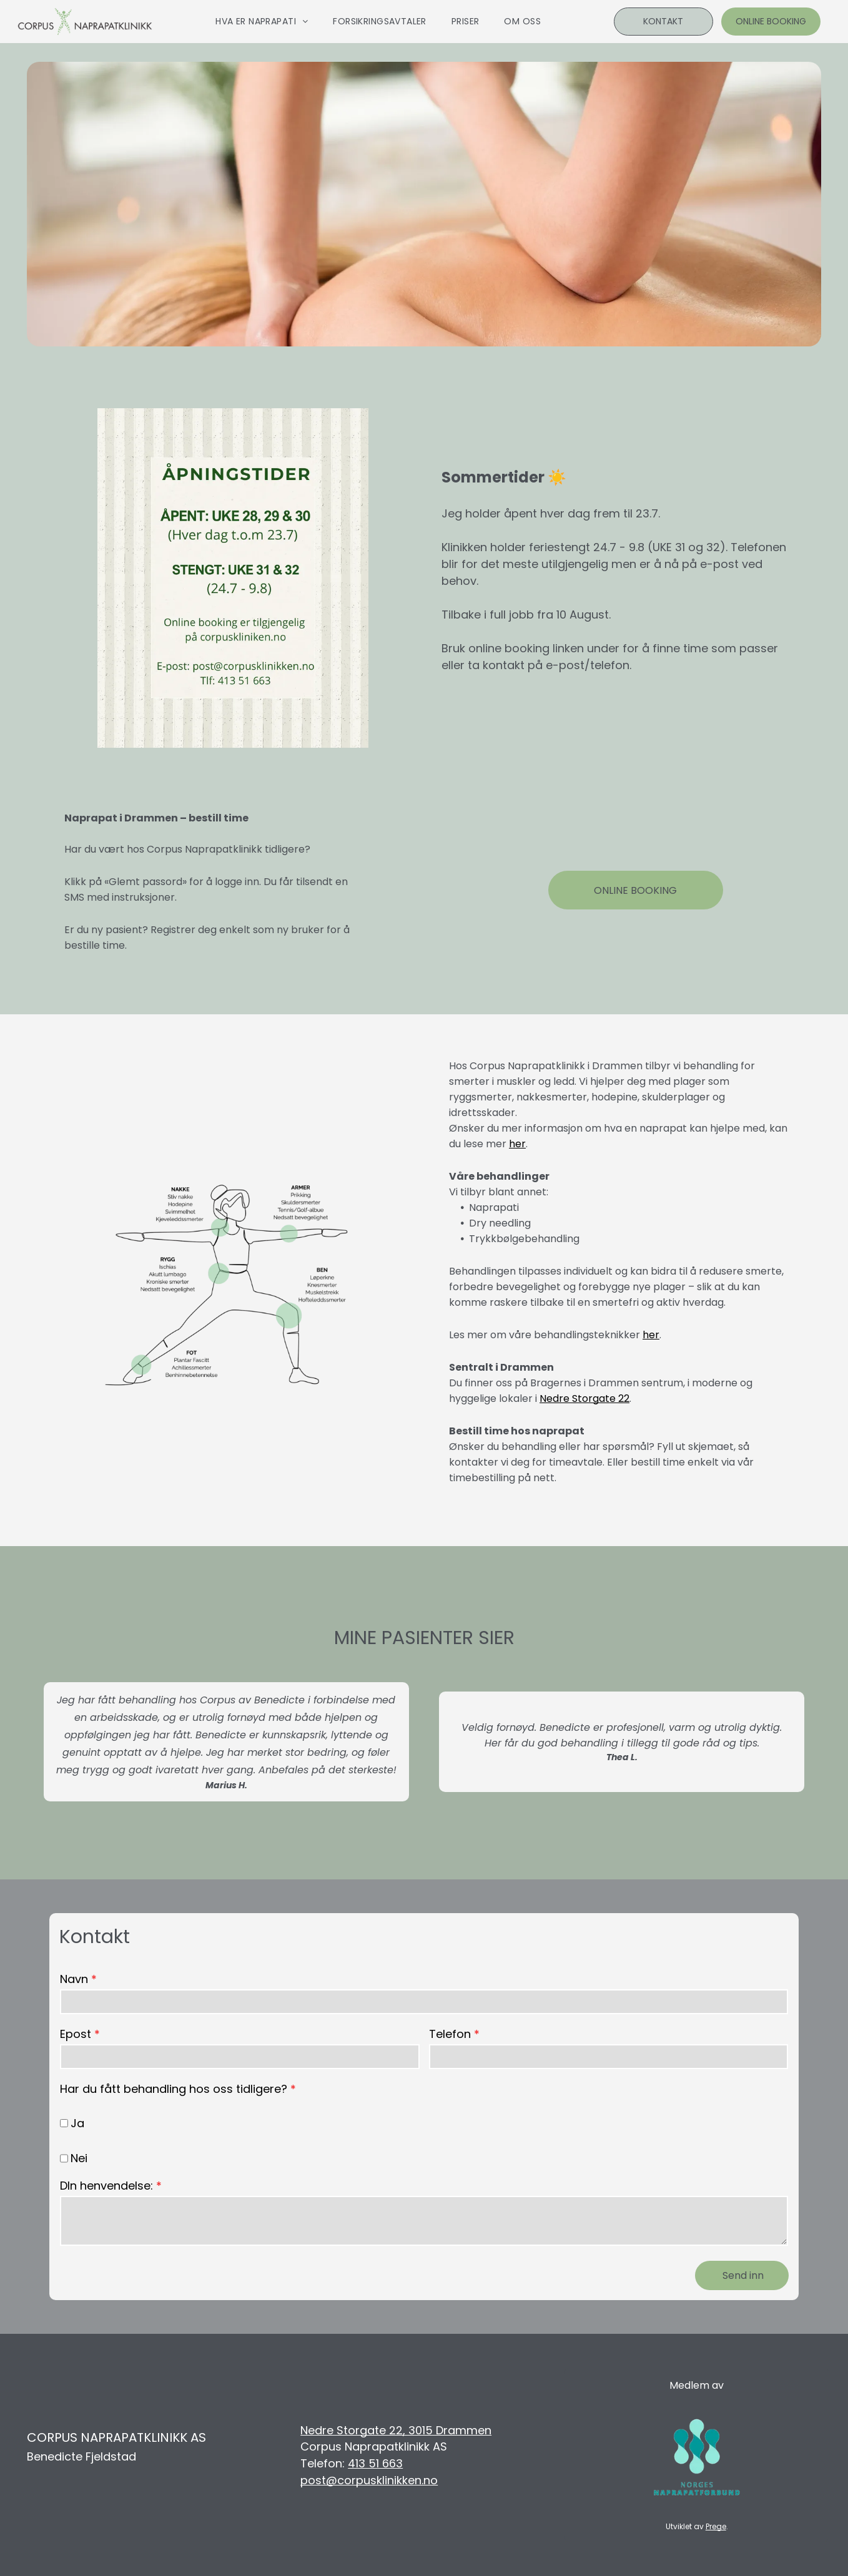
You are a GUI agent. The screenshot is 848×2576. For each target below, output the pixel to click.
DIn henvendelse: (106, 2185)
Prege (716, 2526)
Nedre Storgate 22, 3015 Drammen (395, 2430)
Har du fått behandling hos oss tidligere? (173, 2089)
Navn (74, 1979)
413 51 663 (375, 2463)
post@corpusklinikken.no (369, 2480)
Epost (75, 2034)
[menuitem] (261, 21)
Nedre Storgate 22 (584, 1398)
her (517, 1144)
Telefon (450, 2034)
